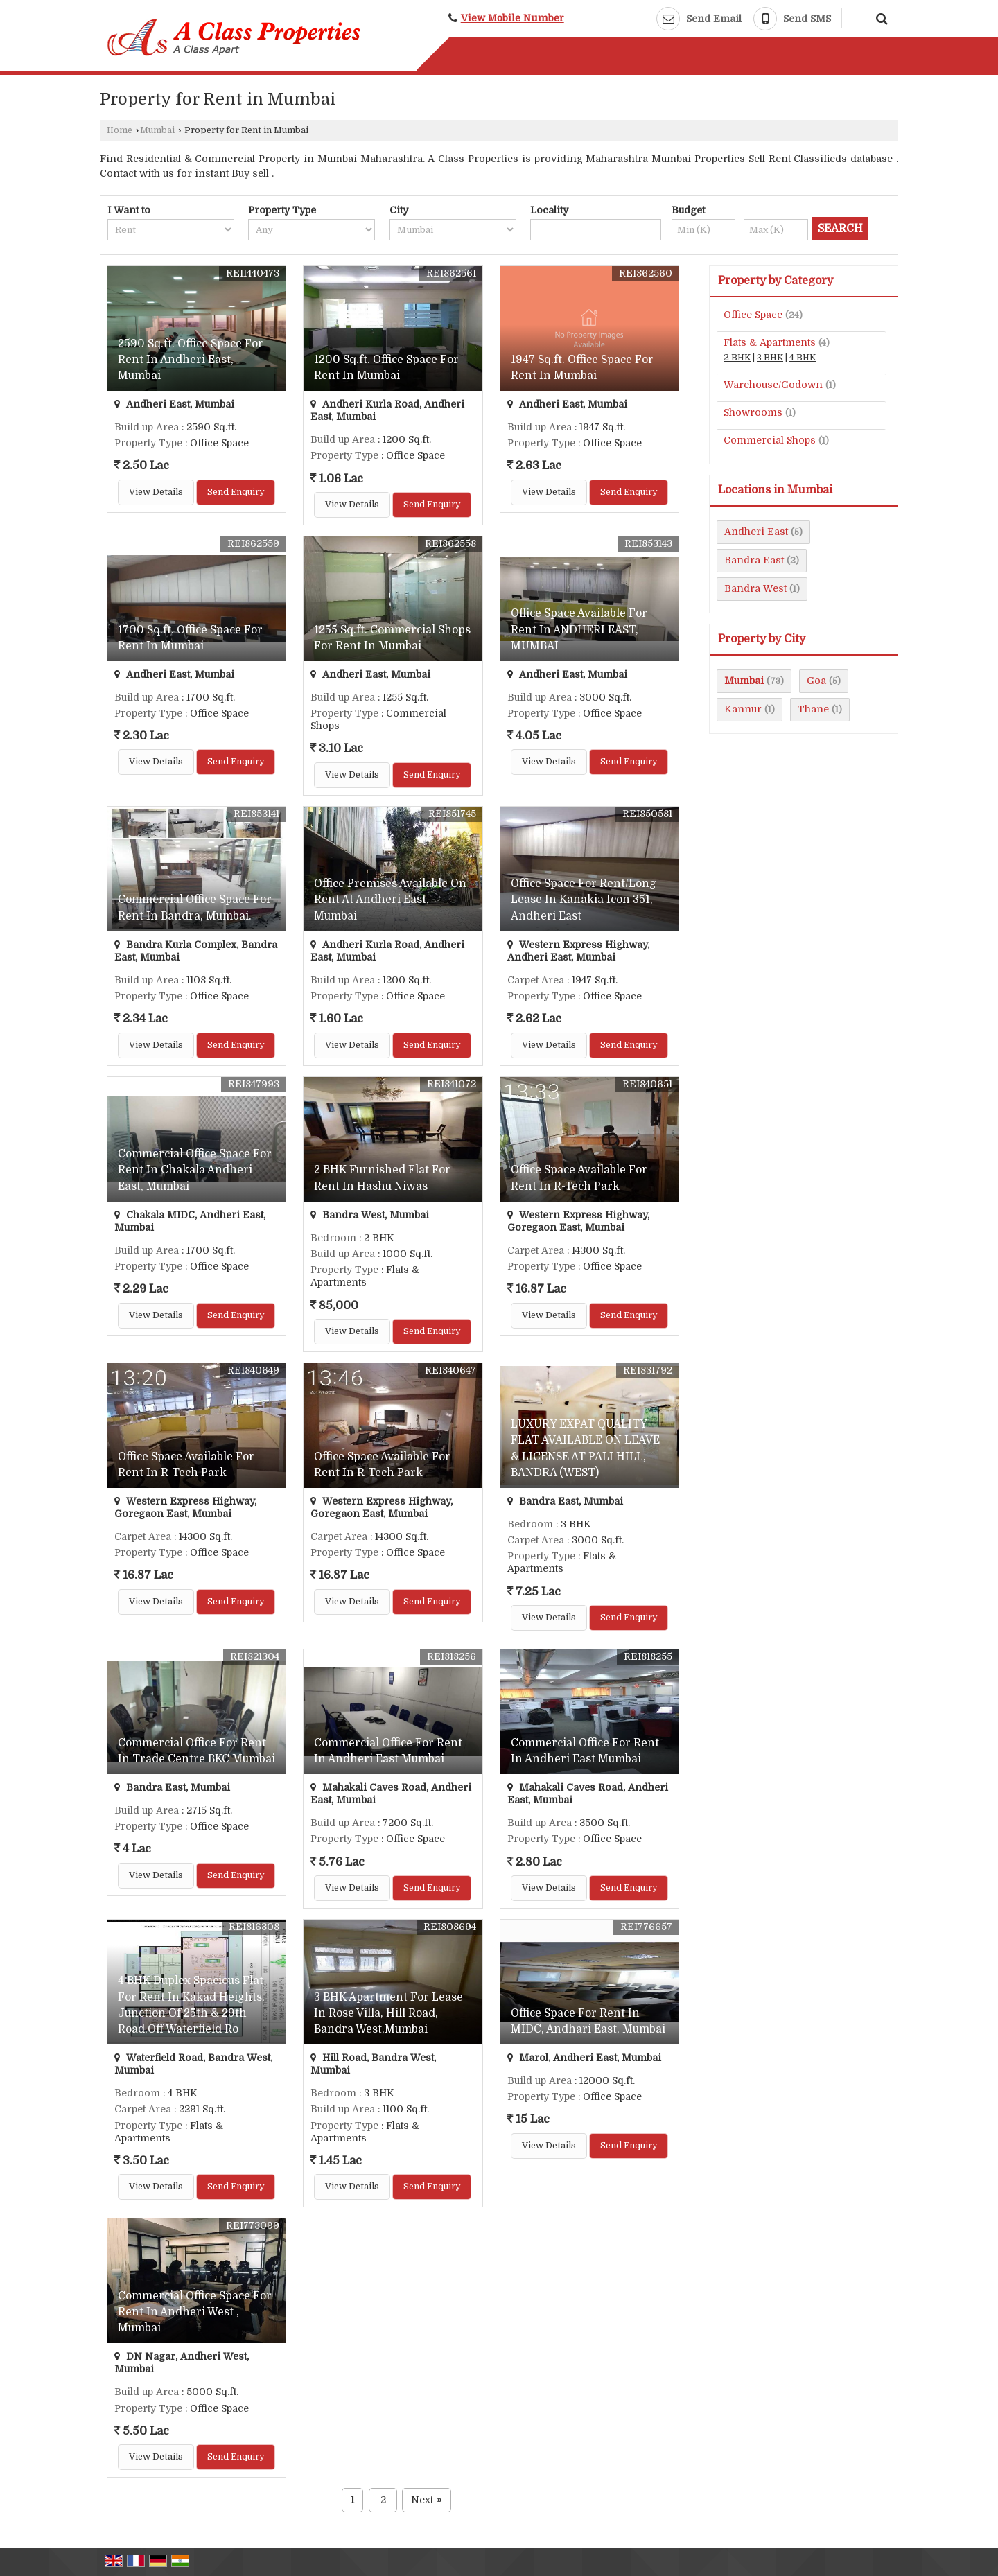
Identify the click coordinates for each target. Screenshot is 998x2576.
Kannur (743, 709)
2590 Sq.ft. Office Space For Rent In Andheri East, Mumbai (190, 360)
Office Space (753, 314)
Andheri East (756, 531)
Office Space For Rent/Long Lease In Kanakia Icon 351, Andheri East (583, 899)
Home (119, 130)
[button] (512, 18)
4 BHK (802, 357)
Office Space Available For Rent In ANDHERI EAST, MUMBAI (579, 629)
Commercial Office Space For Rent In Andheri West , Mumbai (195, 2312)
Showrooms (753, 412)
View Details (156, 492)
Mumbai (157, 130)
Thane (813, 709)
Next (426, 2500)
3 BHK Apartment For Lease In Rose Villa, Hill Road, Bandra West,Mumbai (388, 2013)
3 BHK (770, 357)
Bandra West (755, 588)
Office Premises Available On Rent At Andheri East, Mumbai (390, 899)
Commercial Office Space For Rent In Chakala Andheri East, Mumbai (195, 1170)
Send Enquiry (235, 492)
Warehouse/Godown (773, 384)
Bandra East (754, 560)
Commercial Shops (770, 440)
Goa (816, 680)
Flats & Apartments (770, 342)
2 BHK (737, 357)
